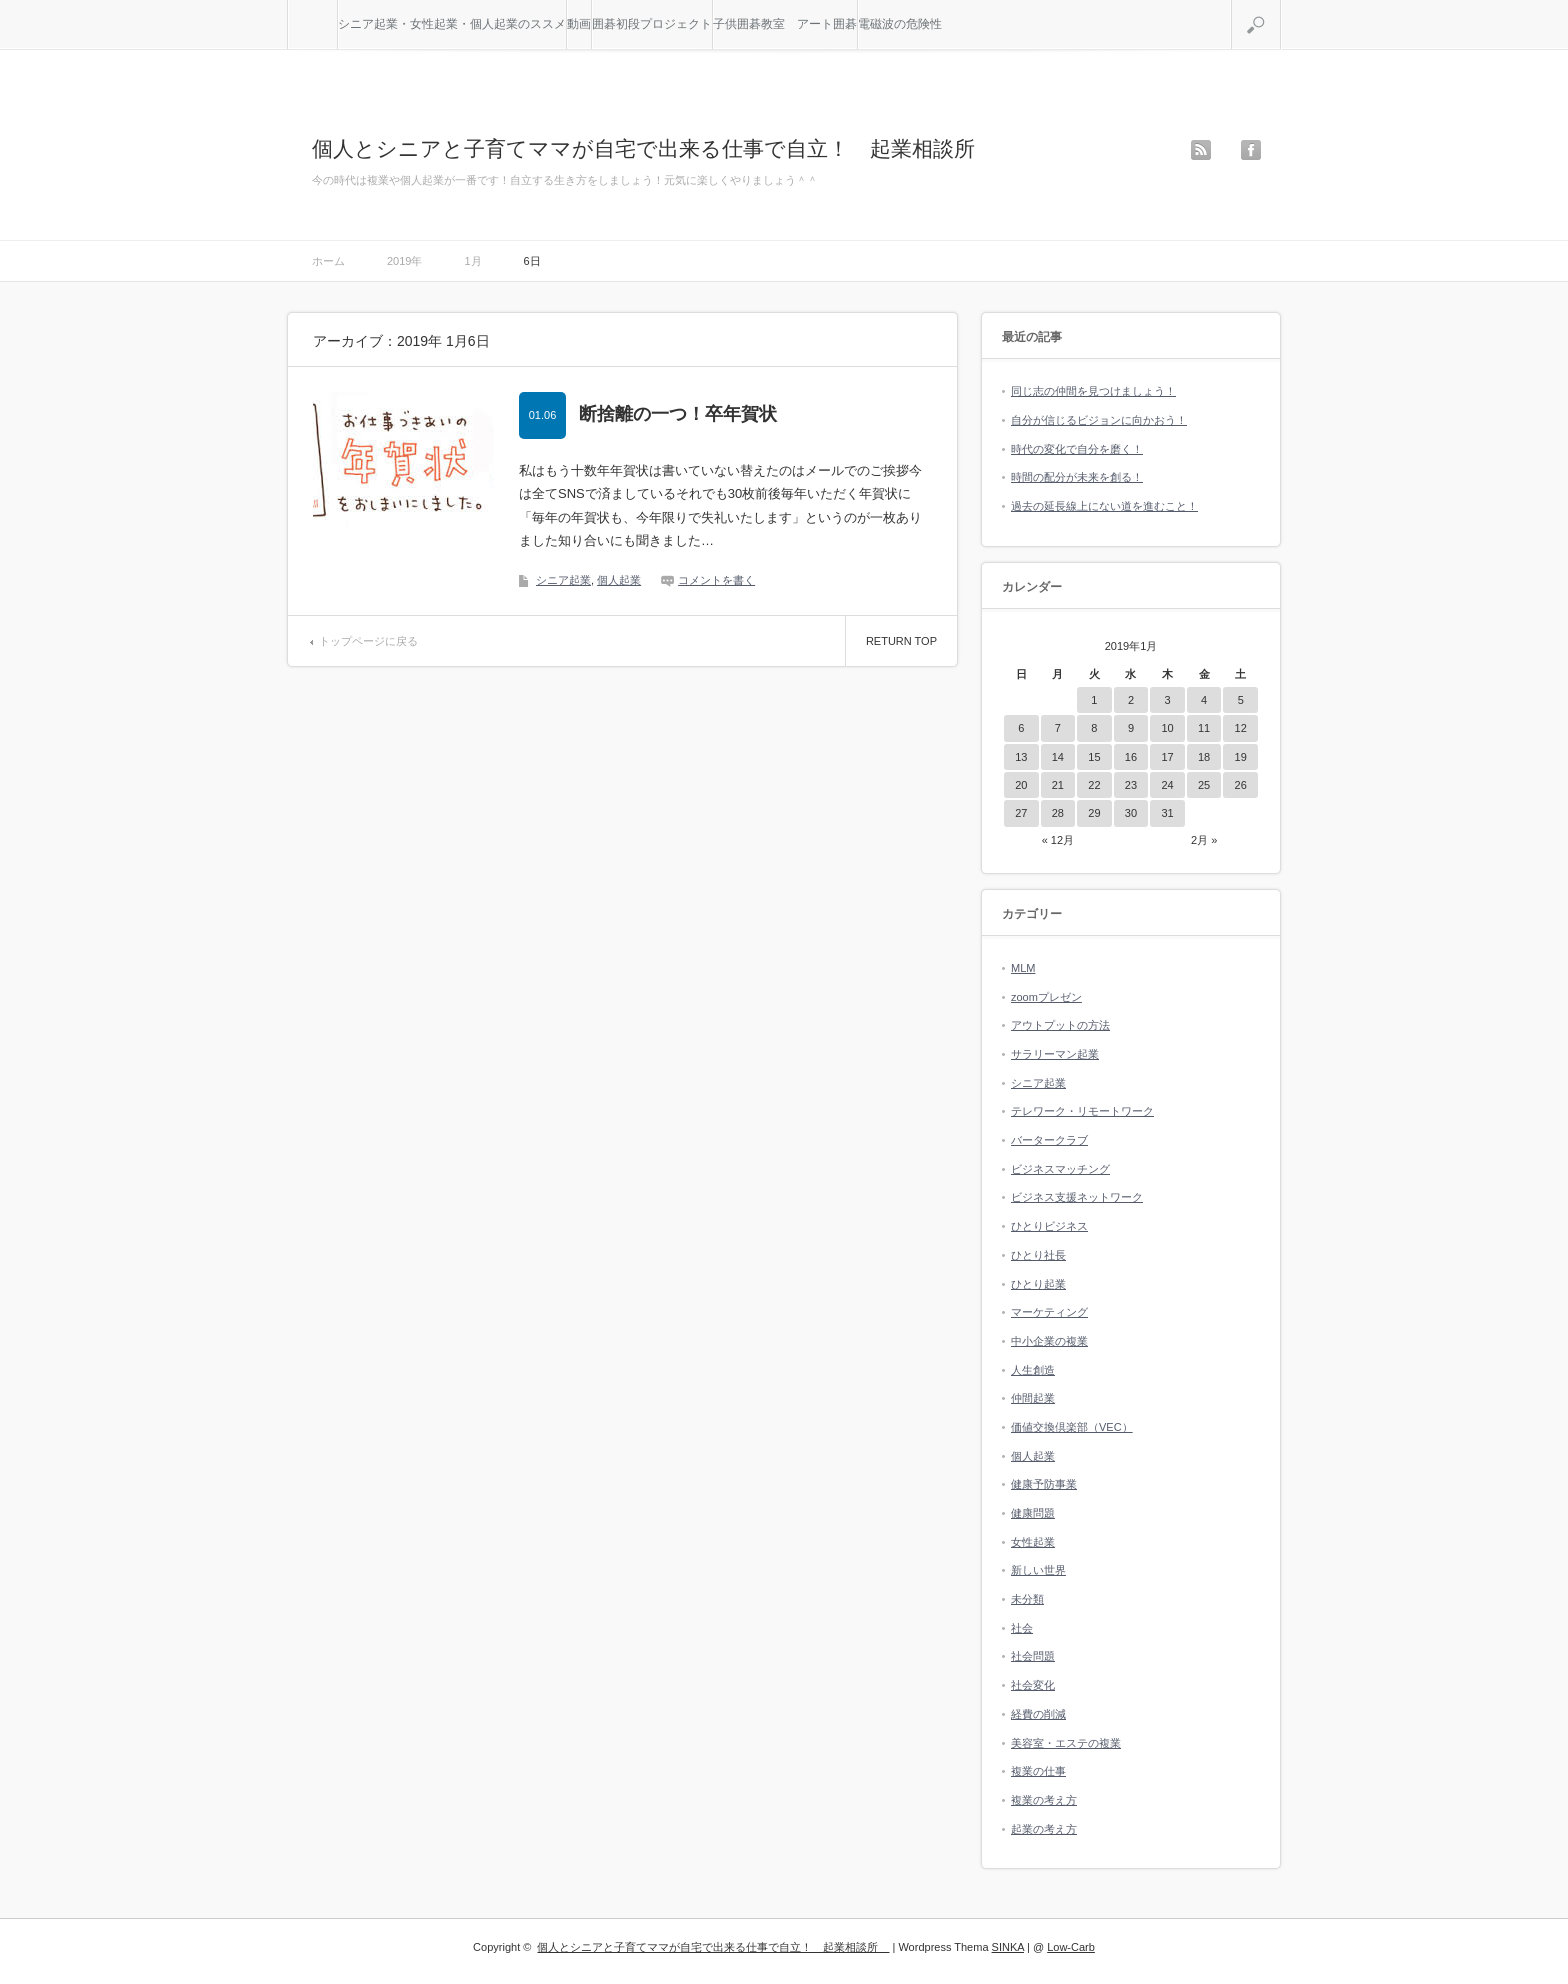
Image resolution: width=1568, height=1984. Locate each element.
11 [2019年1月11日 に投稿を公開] (1204, 728)
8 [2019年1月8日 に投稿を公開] (1094, 728)
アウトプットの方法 (1060, 1025)
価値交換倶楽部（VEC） (1072, 1427)
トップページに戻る (368, 641)
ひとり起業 (1038, 1284)
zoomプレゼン (1046, 997)
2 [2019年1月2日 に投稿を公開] (1131, 700)
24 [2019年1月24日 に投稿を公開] (1167, 785)
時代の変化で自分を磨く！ (1077, 449)
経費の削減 (1038, 1714)
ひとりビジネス (1049, 1226)
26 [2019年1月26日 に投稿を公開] (1241, 785)
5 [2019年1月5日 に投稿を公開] (1241, 700)
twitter (1226, 150)
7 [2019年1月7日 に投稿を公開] (1058, 728)
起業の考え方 (1044, 1829)
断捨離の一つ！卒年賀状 (678, 414)
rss (1201, 150)
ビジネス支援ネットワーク (1077, 1197)
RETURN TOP (901, 641)
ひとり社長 (1038, 1255)
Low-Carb (1071, 1947)
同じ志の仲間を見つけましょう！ (1093, 391)
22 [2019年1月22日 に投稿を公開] (1094, 785)
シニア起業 (563, 580)
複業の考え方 (1044, 1800)
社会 (1022, 1628)
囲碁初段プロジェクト (652, 24)
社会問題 (1033, 1656)
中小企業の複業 (1049, 1341)
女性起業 (1033, 1542)
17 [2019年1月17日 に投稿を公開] (1167, 757)
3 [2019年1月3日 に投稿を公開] (1167, 700)
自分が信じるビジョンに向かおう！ (1099, 420)
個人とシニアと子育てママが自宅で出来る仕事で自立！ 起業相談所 (654, 148)
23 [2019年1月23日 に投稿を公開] (1131, 785)
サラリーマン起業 (1055, 1054)
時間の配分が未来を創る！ (1077, 477)
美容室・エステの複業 (1066, 1743)
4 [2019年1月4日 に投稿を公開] (1204, 700)
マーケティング (1049, 1312)
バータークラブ (1049, 1140)
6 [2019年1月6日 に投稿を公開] (1021, 728)
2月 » (1204, 840)
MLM (1023, 968)
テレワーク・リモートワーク (1082, 1111)
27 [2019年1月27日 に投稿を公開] (1021, 813)
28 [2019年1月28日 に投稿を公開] (1058, 813)
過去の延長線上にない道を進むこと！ (1104, 506)
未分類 (1027, 1599)
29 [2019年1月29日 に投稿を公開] (1094, 813)
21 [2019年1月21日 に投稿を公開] (1058, 785)
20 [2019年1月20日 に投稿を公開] (1021, 785)
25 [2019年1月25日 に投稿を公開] (1204, 785)
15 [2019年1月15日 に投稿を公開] (1094, 757)
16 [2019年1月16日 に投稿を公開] (1131, 757)
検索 (1280, 8)
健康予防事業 (1044, 1484)
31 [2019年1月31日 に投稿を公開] (1167, 813)
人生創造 (1033, 1370)
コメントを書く (716, 580)
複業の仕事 (1038, 1771)
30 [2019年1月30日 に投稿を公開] (1131, 813)
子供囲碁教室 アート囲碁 (785, 24)
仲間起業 (1033, 1398)
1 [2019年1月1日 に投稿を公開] (1094, 700)
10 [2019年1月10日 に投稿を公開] (1167, 728)
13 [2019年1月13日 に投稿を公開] (1021, 757)
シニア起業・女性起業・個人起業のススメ (452, 24)
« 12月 (1058, 840)
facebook (1251, 150)
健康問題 (1033, 1513)
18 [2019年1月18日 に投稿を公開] (1204, 757)
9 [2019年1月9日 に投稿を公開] (1131, 728)
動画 (579, 24)
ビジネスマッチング (1060, 1169)
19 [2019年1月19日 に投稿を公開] (1241, 757)
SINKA (1008, 1947)
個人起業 (619, 580)
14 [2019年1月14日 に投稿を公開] (1058, 757)
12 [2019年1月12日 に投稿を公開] (1241, 728)
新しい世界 (1038, 1570)
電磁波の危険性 (900, 24)
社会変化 (1033, 1685)
